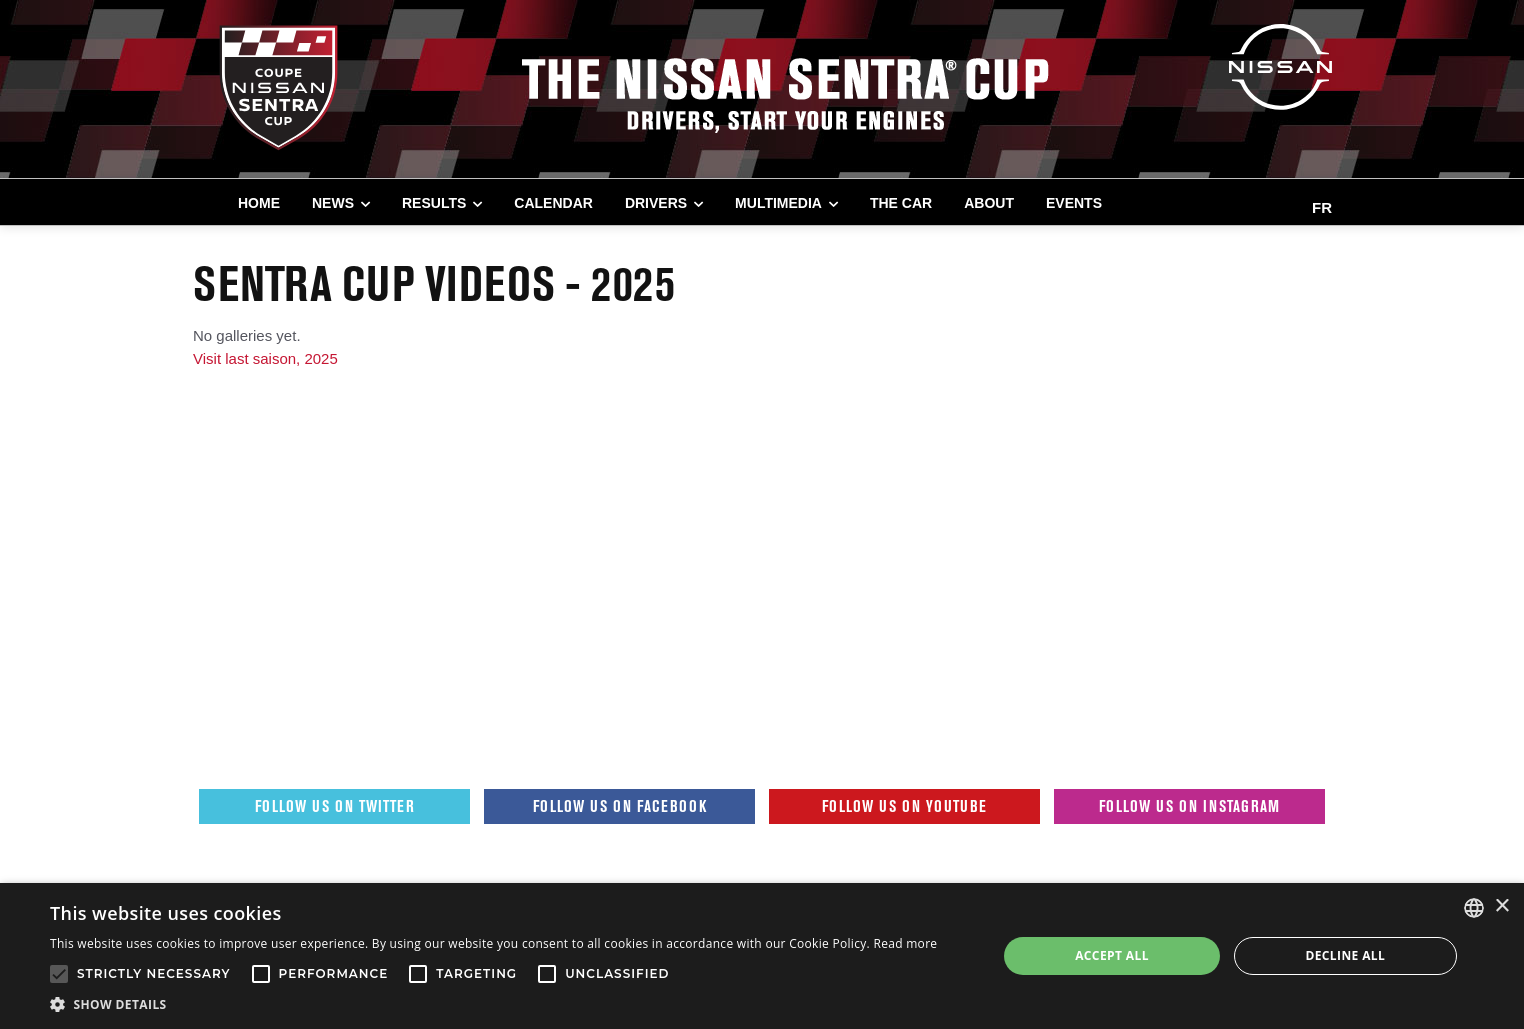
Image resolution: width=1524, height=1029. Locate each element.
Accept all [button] (1112, 955)
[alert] (762, 956)
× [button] (1501, 906)
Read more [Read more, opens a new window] (905, 943)
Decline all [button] (1345, 955)
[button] (493, 1004)
